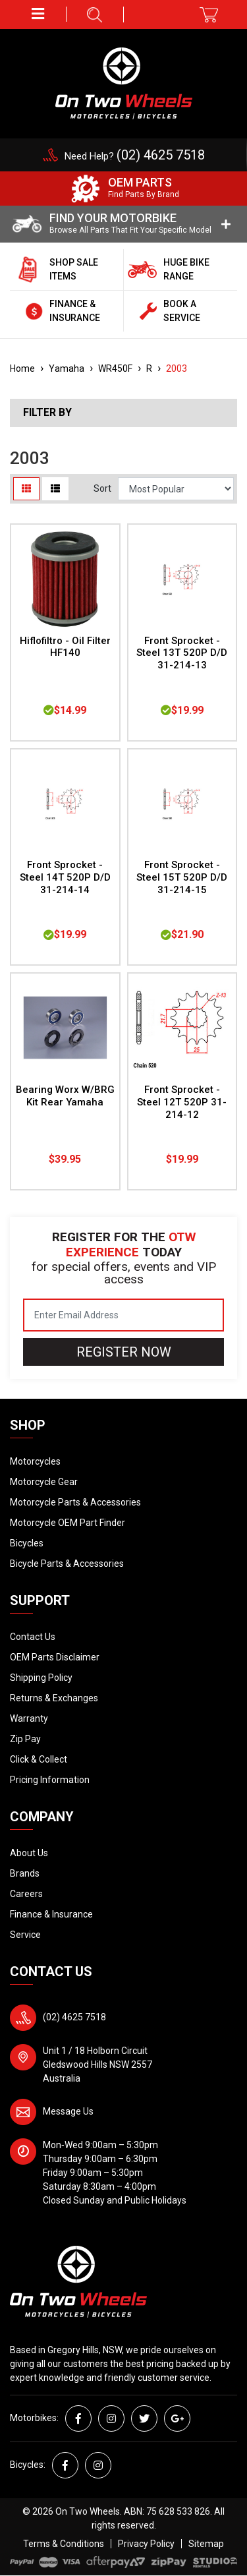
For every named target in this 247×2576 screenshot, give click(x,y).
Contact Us (32, 1636)
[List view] (55, 488)
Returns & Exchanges (54, 1698)
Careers (26, 1893)
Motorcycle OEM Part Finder (67, 1522)
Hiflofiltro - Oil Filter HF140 (65, 647)
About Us (29, 1853)
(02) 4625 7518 (74, 2017)
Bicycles (26, 1543)
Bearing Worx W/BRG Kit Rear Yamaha (65, 1096)
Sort (102, 488)
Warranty (29, 1718)
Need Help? (135, 156)
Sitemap (206, 2543)
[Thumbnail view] (26, 488)
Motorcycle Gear (44, 1482)
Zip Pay (25, 1739)
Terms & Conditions (63, 2543)
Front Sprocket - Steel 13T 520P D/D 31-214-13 (181, 653)
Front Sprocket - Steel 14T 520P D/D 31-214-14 (65, 877)
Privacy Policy (146, 2543)
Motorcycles (35, 1461)
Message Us (68, 2111)
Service (25, 1934)
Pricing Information (50, 1779)
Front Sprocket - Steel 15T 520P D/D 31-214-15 (181, 877)
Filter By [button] (47, 413)
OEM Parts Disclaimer (54, 1657)
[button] (38, 14)
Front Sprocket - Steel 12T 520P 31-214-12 (182, 1102)
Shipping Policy (41, 1677)
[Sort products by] (176, 488)
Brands (25, 1873)
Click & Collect (38, 1759)
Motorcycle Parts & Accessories (75, 1502)
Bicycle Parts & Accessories (67, 1563)
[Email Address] (123, 1315)
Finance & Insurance (51, 1914)
